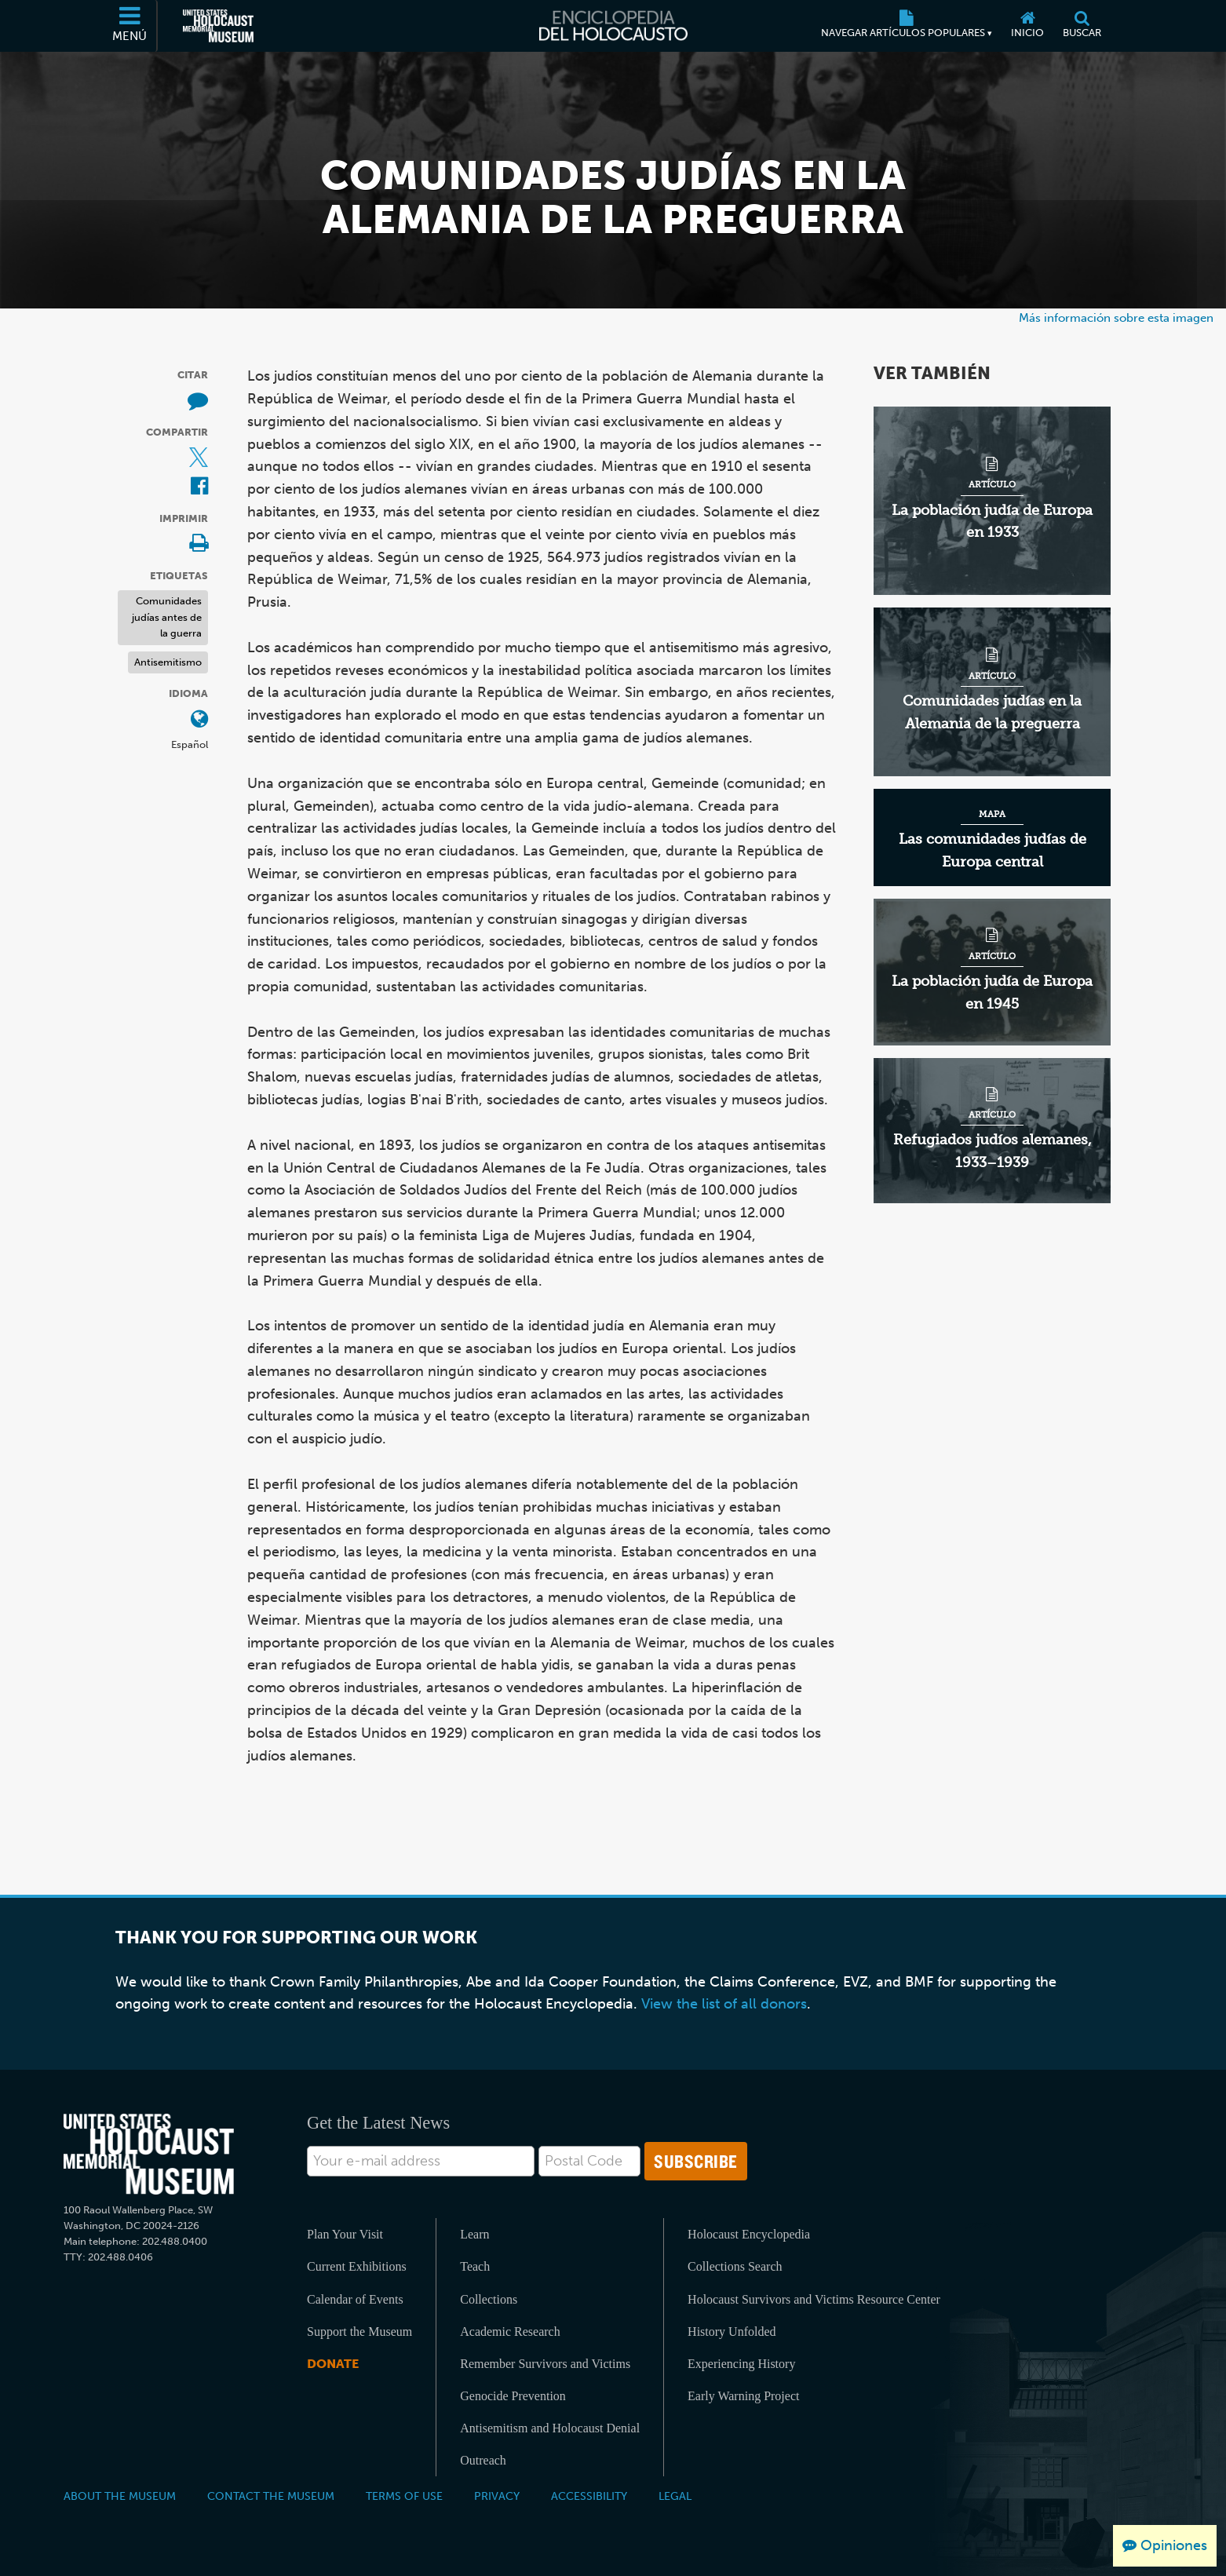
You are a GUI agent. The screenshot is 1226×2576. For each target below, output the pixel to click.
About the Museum (120, 2496)
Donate (333, 2363)
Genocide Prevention (513, 2396)
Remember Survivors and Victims (545, 2363)
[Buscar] (1082, 26)
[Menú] (130, 26)
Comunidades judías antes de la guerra (167, 617)
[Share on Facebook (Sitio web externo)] (199, 487)
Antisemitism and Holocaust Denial (550, 2428)
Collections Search (735, 2266)
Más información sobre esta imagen (1116, 317)
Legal (675, 2496)
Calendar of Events (355, 2299)
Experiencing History (741, 2363)
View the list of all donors (724, 2003)
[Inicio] (1027, 26)
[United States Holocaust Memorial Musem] (149, 2154)
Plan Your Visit (345, 2234)
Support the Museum (359, 2331)
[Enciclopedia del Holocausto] (613, 25)
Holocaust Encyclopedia (749, 2234)
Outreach (483, 2460)
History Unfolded (731, 2331)
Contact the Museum (270, 2496)
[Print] (198, 544)
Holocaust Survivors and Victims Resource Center (814, 2299)
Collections (488, 2299)
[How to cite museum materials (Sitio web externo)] (198, 401)
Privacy (497, 2496)
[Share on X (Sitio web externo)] (198, 458)
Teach (475, 2266)
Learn (474, 2234)
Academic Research (510, 2331)
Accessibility (589, 2496)
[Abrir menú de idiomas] (199, 720)
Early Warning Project (743, 2396)
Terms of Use (404, 2496)
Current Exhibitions (357, 2266)
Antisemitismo (168, 662)
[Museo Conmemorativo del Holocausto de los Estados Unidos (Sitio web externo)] (218, 26)
